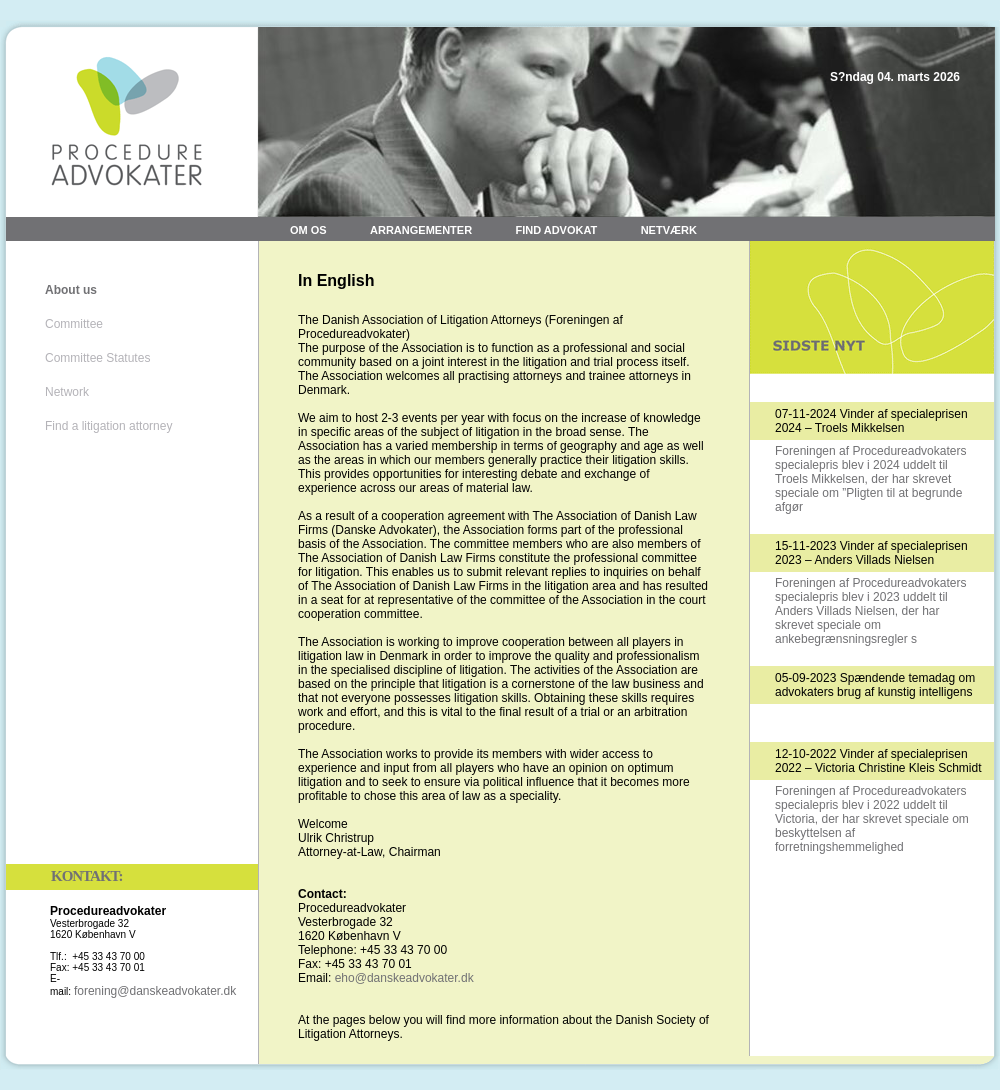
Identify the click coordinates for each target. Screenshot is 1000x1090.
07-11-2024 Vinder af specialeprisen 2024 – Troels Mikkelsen (871, 421)
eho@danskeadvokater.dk (404, 978)
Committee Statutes (97, 358)
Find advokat (556, 230)
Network (67, 392)
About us (71, 290)
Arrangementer (421, 230)
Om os (308, 230)
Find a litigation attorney (108, 426)
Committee (74, 324)
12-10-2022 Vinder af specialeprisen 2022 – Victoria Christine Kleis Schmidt (878, 761)
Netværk (669, 230)
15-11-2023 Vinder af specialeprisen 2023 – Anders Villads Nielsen (871, 553)
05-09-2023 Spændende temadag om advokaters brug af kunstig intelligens (875, 685)
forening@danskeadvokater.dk (155, 991)
